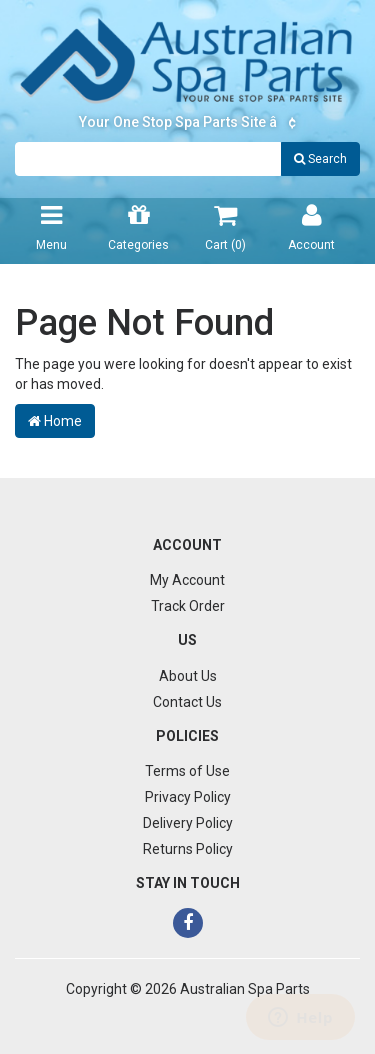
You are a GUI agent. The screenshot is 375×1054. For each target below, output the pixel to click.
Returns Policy (188, 849)
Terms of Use (187, 771)
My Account (187, 580)
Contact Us (187, 702)
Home (55, 421)
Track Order (188, 606)
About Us (188, 676)
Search (320, 159)
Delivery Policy (188, 823)
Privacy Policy (188, 797)
